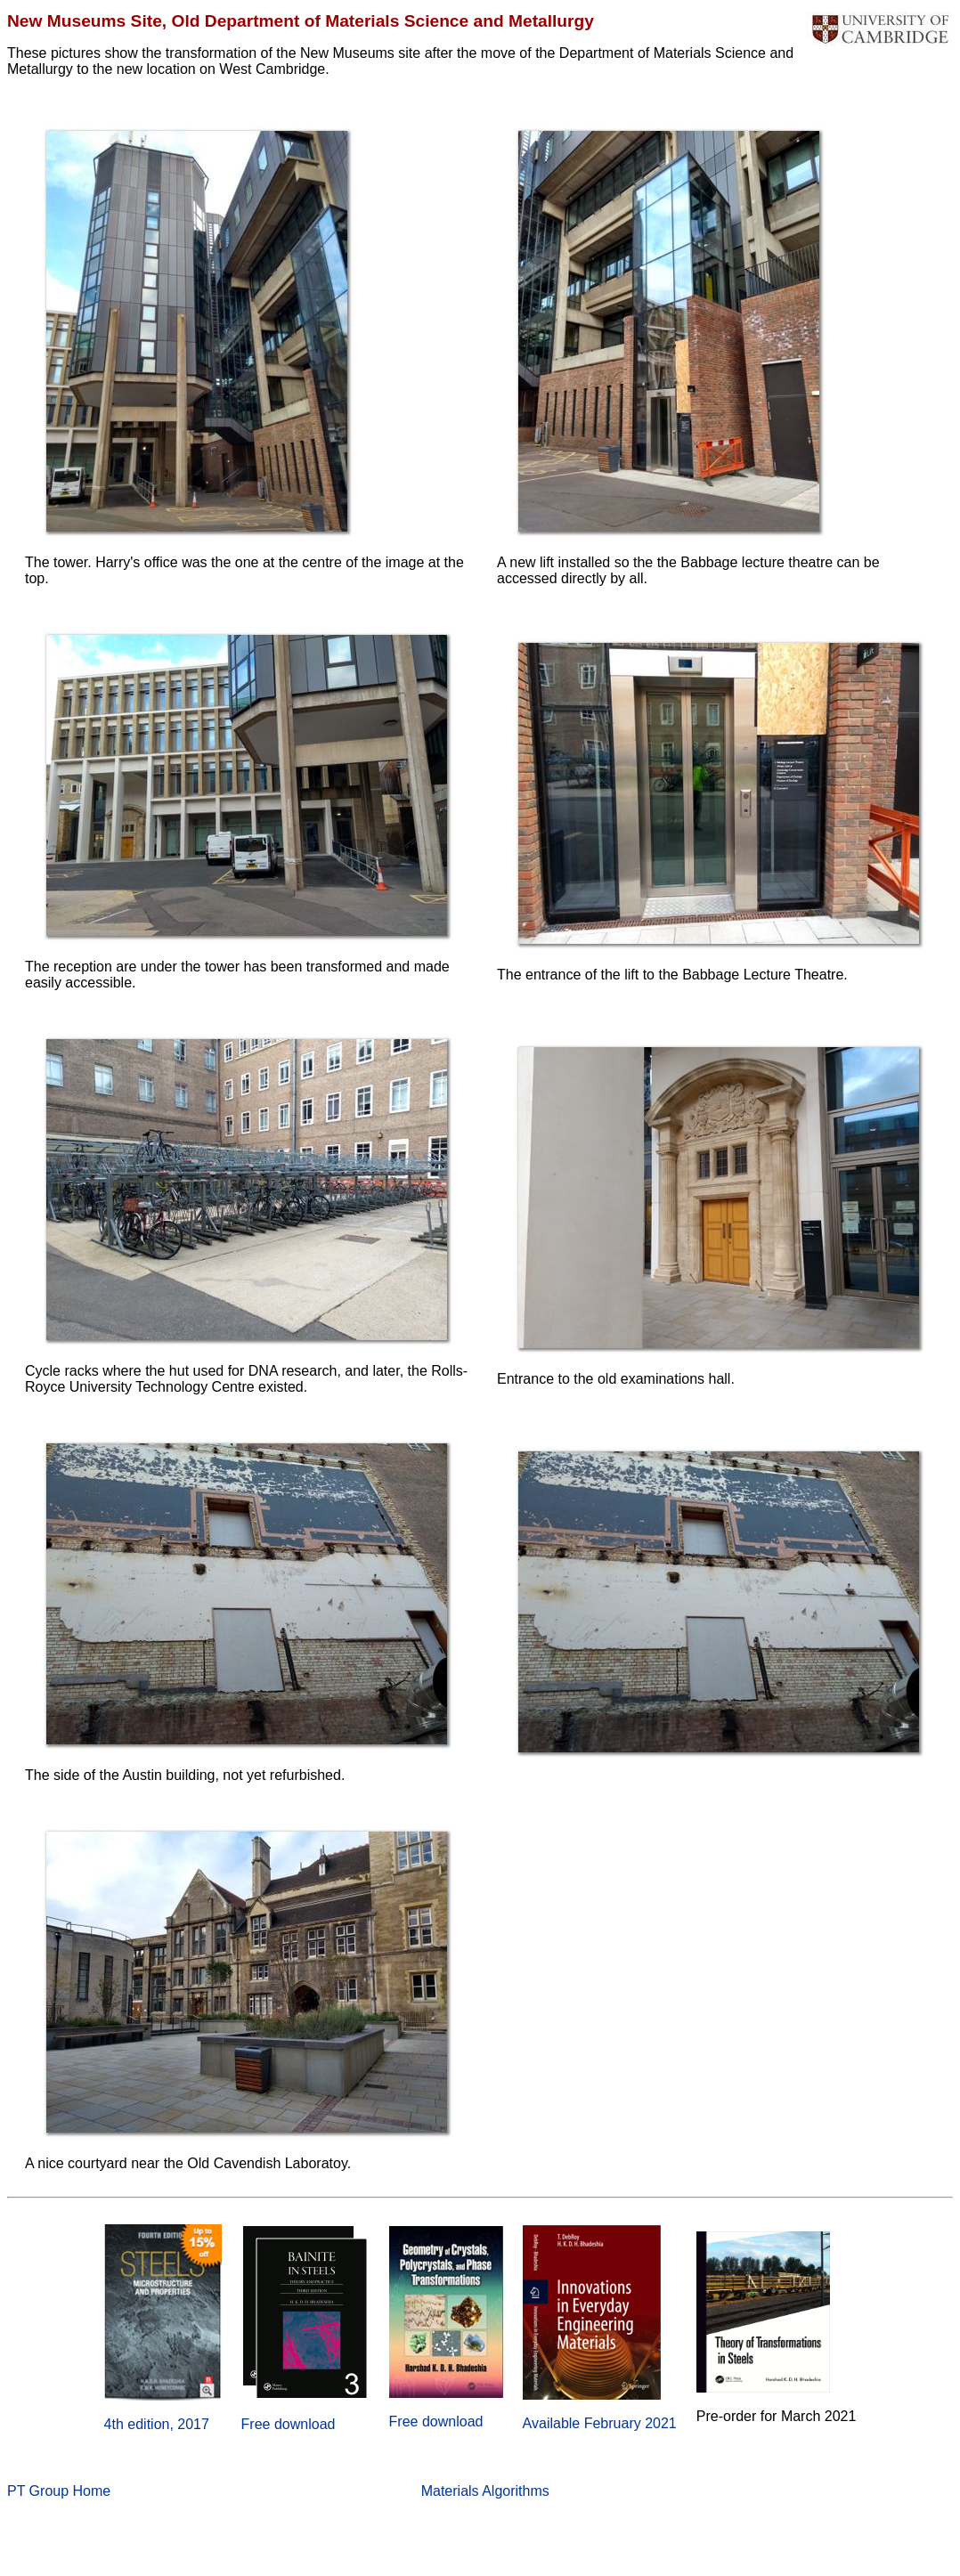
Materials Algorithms (485, 2491)
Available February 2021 (600, 2423)
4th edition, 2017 (156, 2424)
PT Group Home (58, 2491)
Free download (288, 2424)
